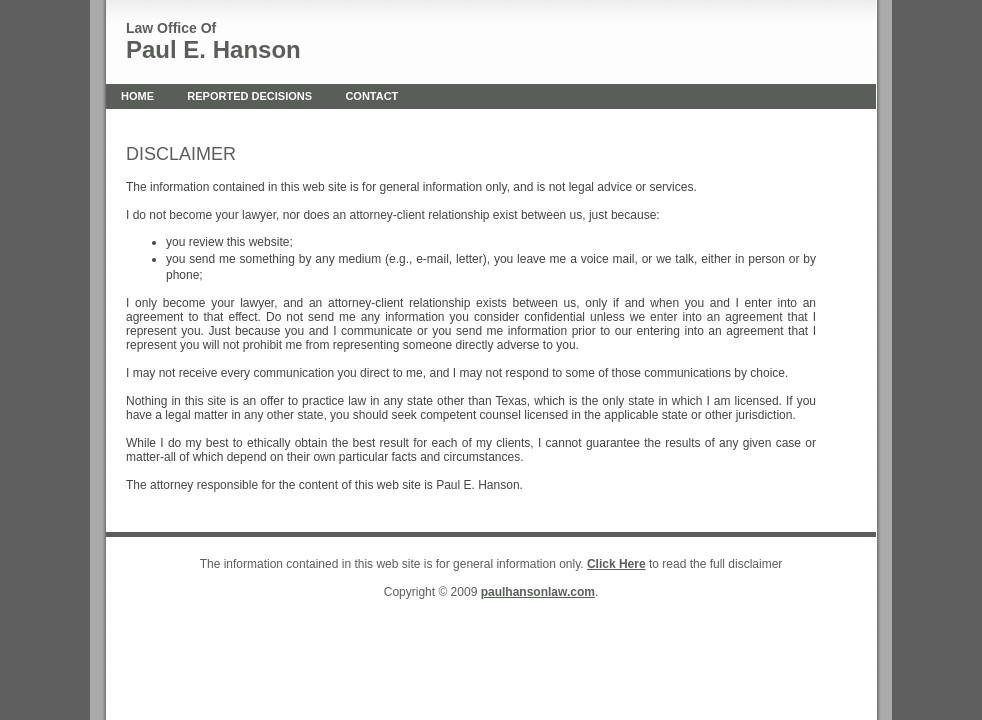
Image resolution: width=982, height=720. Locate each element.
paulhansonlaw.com (538, 592)
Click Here (616, 564)
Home (137, 96)
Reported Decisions (249, 96)
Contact (371, 96)
